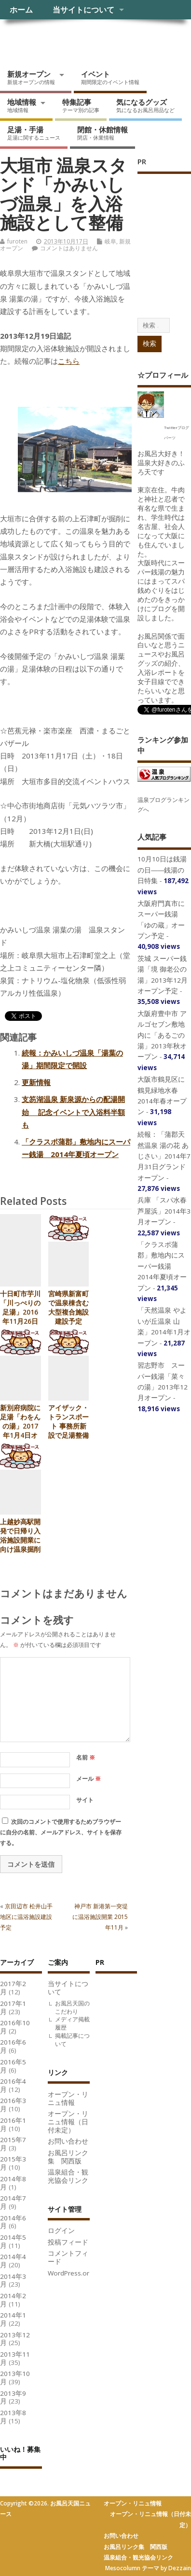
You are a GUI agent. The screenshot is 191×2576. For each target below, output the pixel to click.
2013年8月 (13, 2416)
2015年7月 (13, 2143)
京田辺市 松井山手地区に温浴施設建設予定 (26, 1917)
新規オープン (31, 77)
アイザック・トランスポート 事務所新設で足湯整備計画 (68, 1426)
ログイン (61, 2230)
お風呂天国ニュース (75, 41)
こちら (69, 361)
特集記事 (80, 105)
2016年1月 (13, 2124)
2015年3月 (13, 2163)
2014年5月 (13, 2241)
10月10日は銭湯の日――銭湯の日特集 (162, 870)
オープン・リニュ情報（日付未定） (68, 2121)
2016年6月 (13, 2046)
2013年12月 (15, 2339)
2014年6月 (13, 2222)
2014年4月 (13, 2260)
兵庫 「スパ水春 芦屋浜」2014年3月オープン (164, 1211)
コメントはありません (69, 248)
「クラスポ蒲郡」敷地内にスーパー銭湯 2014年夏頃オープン (162, 1266)
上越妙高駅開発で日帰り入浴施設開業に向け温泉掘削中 (20, 1540)
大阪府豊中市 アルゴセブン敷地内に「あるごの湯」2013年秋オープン (162, 1035)
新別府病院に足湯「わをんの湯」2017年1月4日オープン (20, 1426)
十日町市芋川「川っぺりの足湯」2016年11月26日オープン (20, 1312)
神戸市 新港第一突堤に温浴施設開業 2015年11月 (100, 1917)
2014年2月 (13, 2299)
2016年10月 (15, 2026)
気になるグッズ (145, 105)
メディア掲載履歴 (72, 2023)
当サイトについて (83, 9)
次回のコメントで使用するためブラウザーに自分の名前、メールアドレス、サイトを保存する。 (61, 1832)
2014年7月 (13, 2202)
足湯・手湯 (33, 133)
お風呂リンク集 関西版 (68, 2156)
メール (88, 1779)
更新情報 (36, 1082)
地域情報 (21, 105)
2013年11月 (15, 2358)
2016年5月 (13, 2066)
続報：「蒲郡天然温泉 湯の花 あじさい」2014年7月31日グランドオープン (164, 1156)
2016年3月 (13, 2104)
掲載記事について (72, 2040)
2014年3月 (13, 2280)
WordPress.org (70, 2273)
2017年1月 (13, 2007)
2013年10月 (15, 2377)
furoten (17, 241)
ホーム (21, 9)
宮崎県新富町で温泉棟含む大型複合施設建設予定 (68, 1307)
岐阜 (110, 241)
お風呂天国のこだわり (72, 2007)
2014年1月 (13, 2319)
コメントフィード (68, 2257)
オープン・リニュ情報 (68, 2098)
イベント (110, 77)
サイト (85, 1800)
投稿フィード (68, 2242)
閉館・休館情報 (102, 133)
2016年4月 (13, 2085)
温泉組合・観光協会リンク (68, 2176)
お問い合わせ (68, 2141)
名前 (85, 1757)
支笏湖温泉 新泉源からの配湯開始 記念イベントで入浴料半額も (73, 1112)
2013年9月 (13, 2397)
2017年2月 (13, 1987)
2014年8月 (13, 2183)
